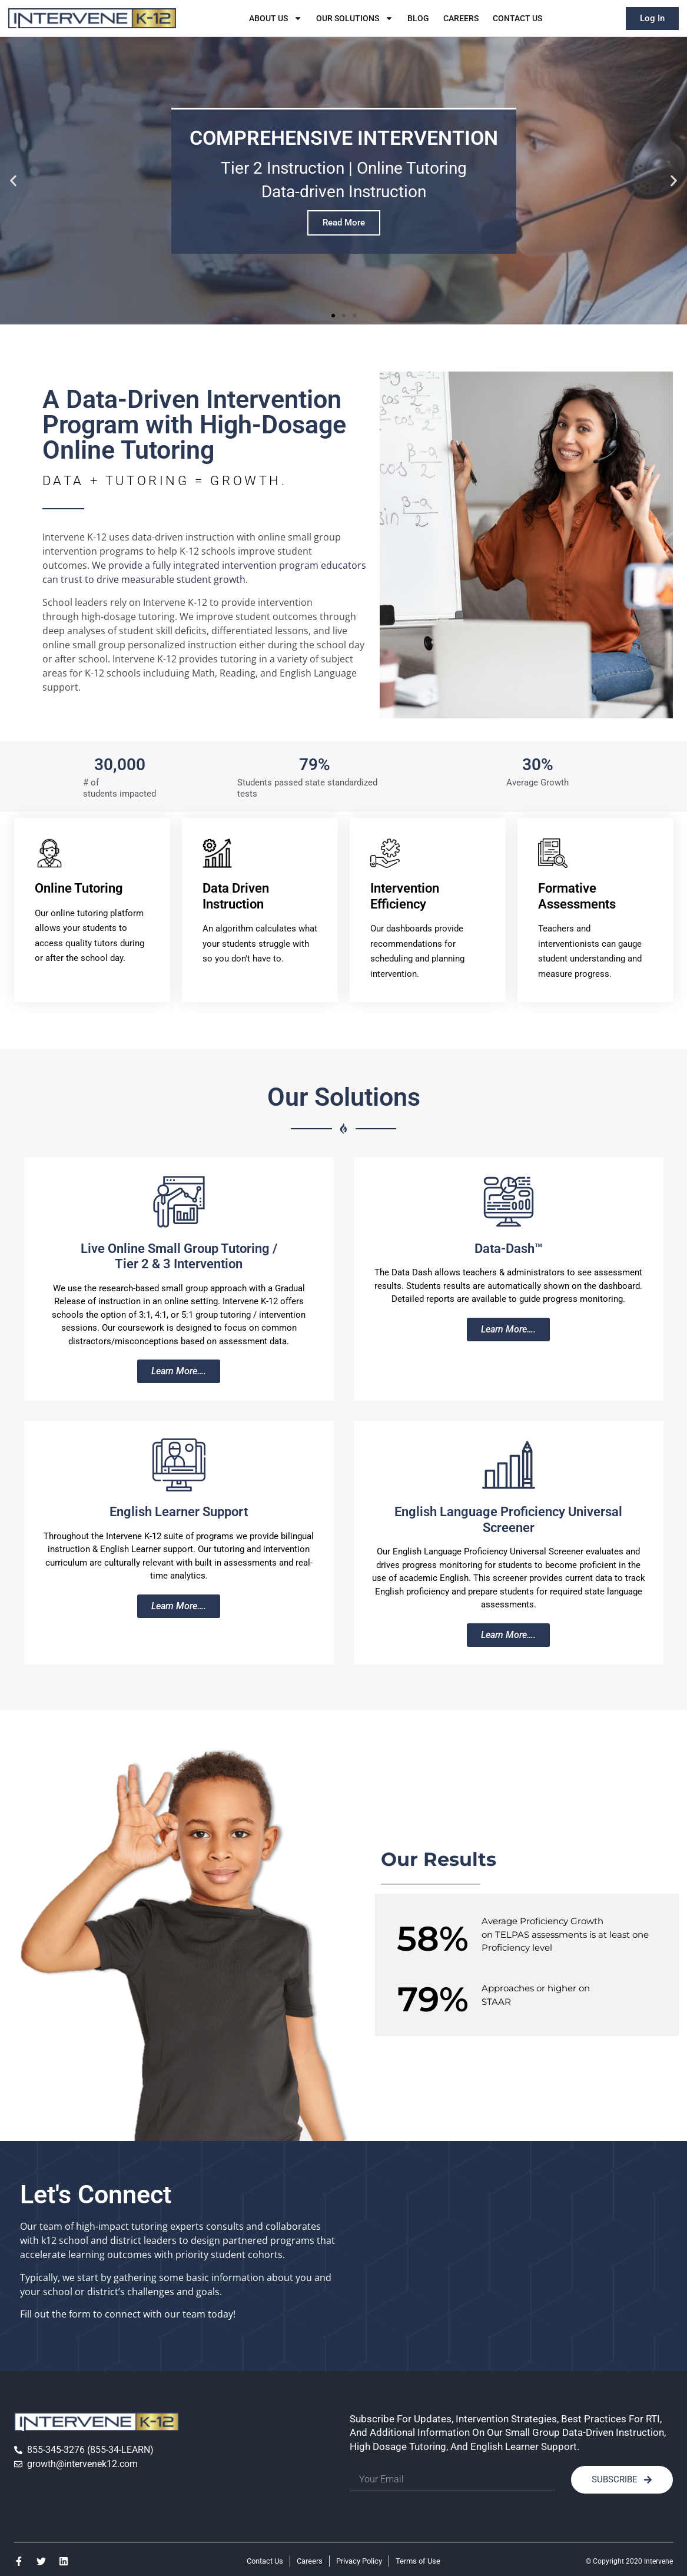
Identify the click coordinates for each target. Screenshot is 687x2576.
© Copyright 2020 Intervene (629, 2561)
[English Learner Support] (178, 1464)
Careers (461, 18)
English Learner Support (178, 1511)
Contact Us (517, 18)
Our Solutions (354, 18)
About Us (275, 18)
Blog (418, 18)
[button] (13, 181)
